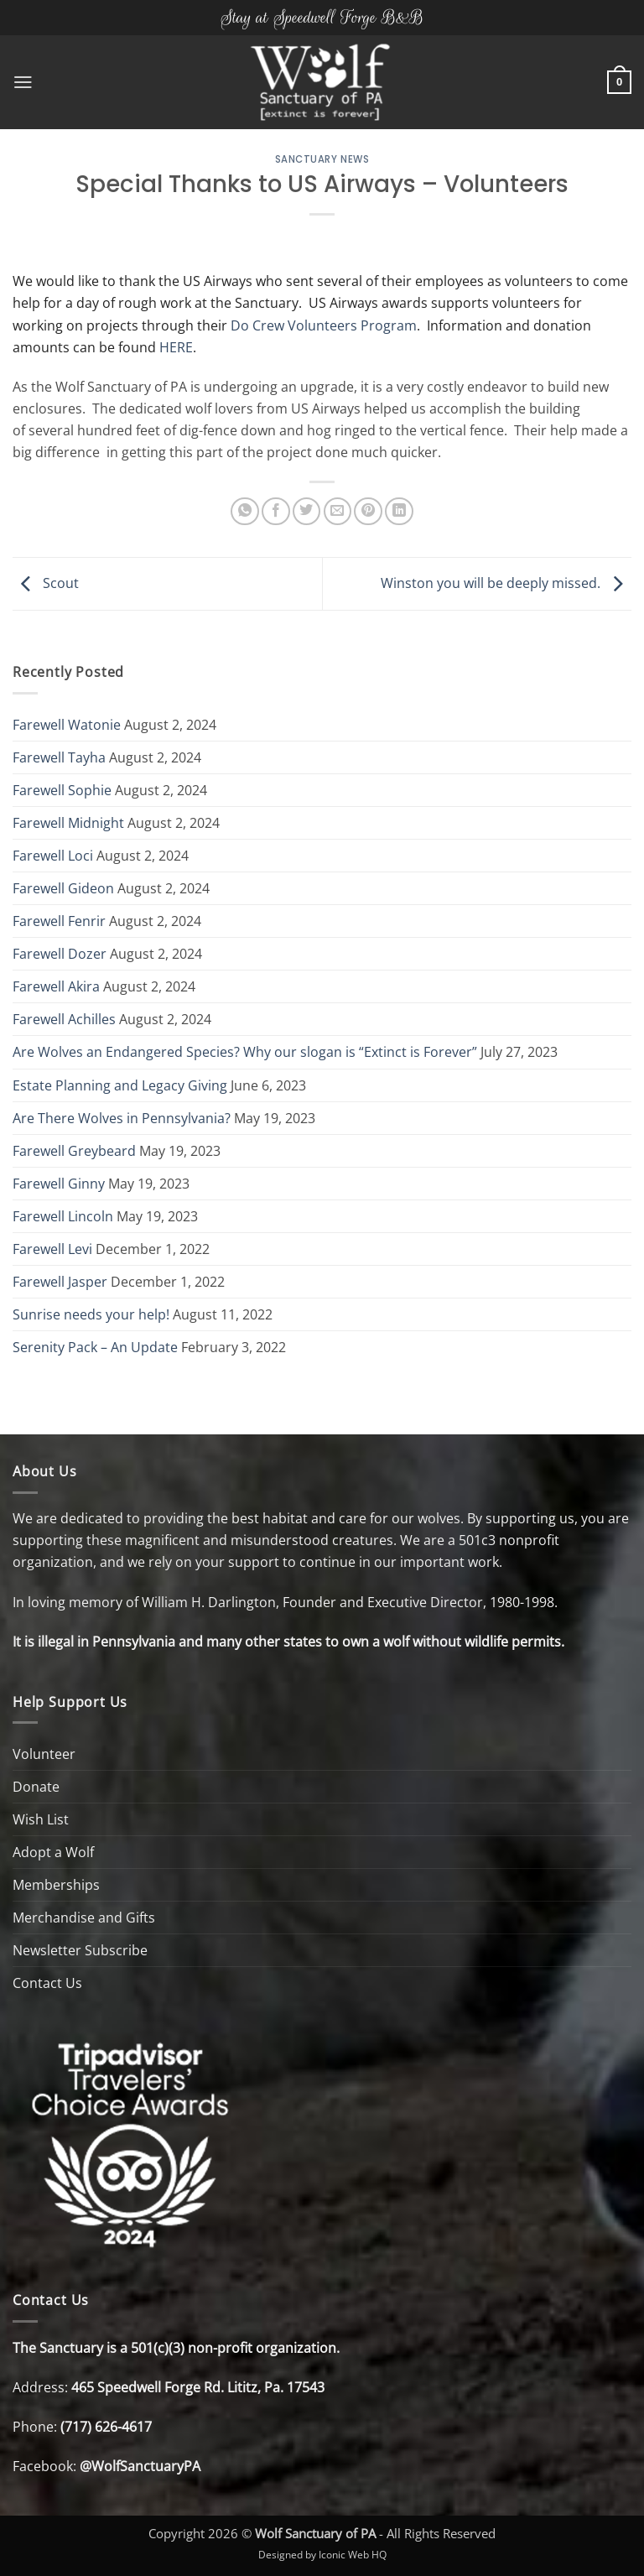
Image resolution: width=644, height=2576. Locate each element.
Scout (46, 583)
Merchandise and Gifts (84, 1917)
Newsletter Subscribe (80, 1950)
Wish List (41, 1819)
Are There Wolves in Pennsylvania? (122, 1118)
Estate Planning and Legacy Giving (120, 1085)
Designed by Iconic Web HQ (322, 2554)
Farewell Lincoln (63, 1216)
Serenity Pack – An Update (95, 1347)
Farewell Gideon (63, 888)
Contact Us (47, 1983)
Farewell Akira (56, 986)
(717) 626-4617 (106, 2426)
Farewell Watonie (67, 725)
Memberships (56, 1885)
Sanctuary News (322, 159)
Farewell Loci (53, 855)
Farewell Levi (52, 1249)
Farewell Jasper (60, 1281)
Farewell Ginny (59, 1183)
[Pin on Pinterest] (368, 511)
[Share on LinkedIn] (399, 511)
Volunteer (44, 1754)
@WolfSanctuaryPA (140, 2466)
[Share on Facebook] (276, 511)
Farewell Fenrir (59, 921)
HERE (176, 347)
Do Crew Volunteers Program (324, 325)
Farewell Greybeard (74, 1151)
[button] (23, 82)
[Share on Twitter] (307, 511)
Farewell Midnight (68, 823)
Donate (36, 1786)
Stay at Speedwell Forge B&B (322, 17)
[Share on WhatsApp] (245, 511)
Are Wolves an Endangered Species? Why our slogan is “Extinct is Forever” (245, 1052)
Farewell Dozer (59, 954)
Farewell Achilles (64, 1019)
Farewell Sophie (62, 790)
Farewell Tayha (59, 757)
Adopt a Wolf (53, 1852)
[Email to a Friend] (338, 511)
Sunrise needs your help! (91, 1314)
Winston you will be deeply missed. (506, 583)
